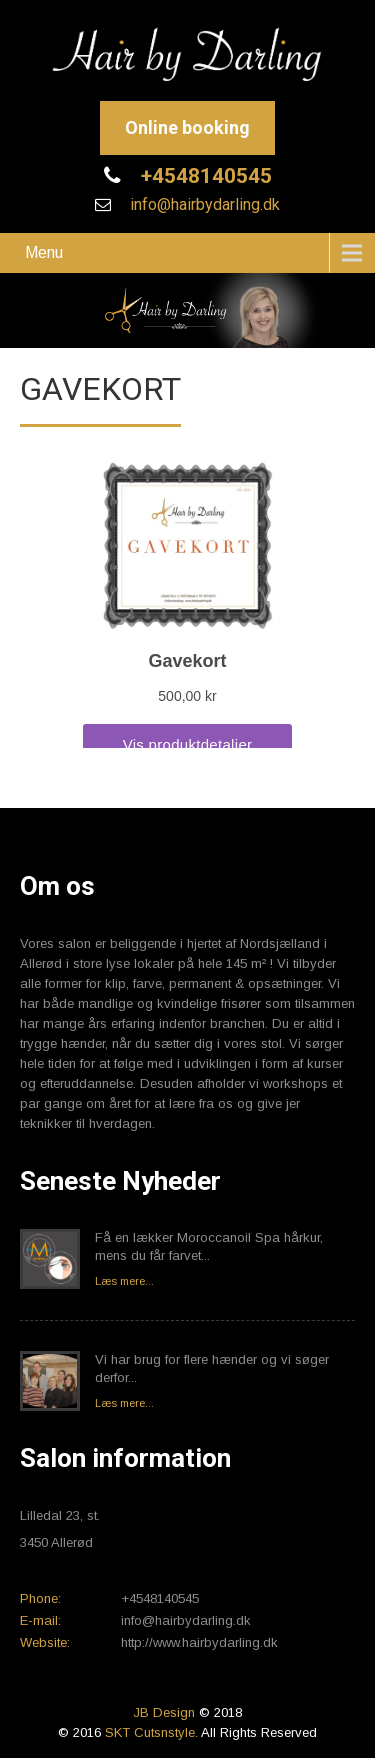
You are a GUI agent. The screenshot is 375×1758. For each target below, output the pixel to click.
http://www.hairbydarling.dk (199, 1642)
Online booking (187, 127)
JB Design (164, 1712)
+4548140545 (204, 176)
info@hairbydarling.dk (203, 204)
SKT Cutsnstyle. (153, 1732)
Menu (44, 252)
